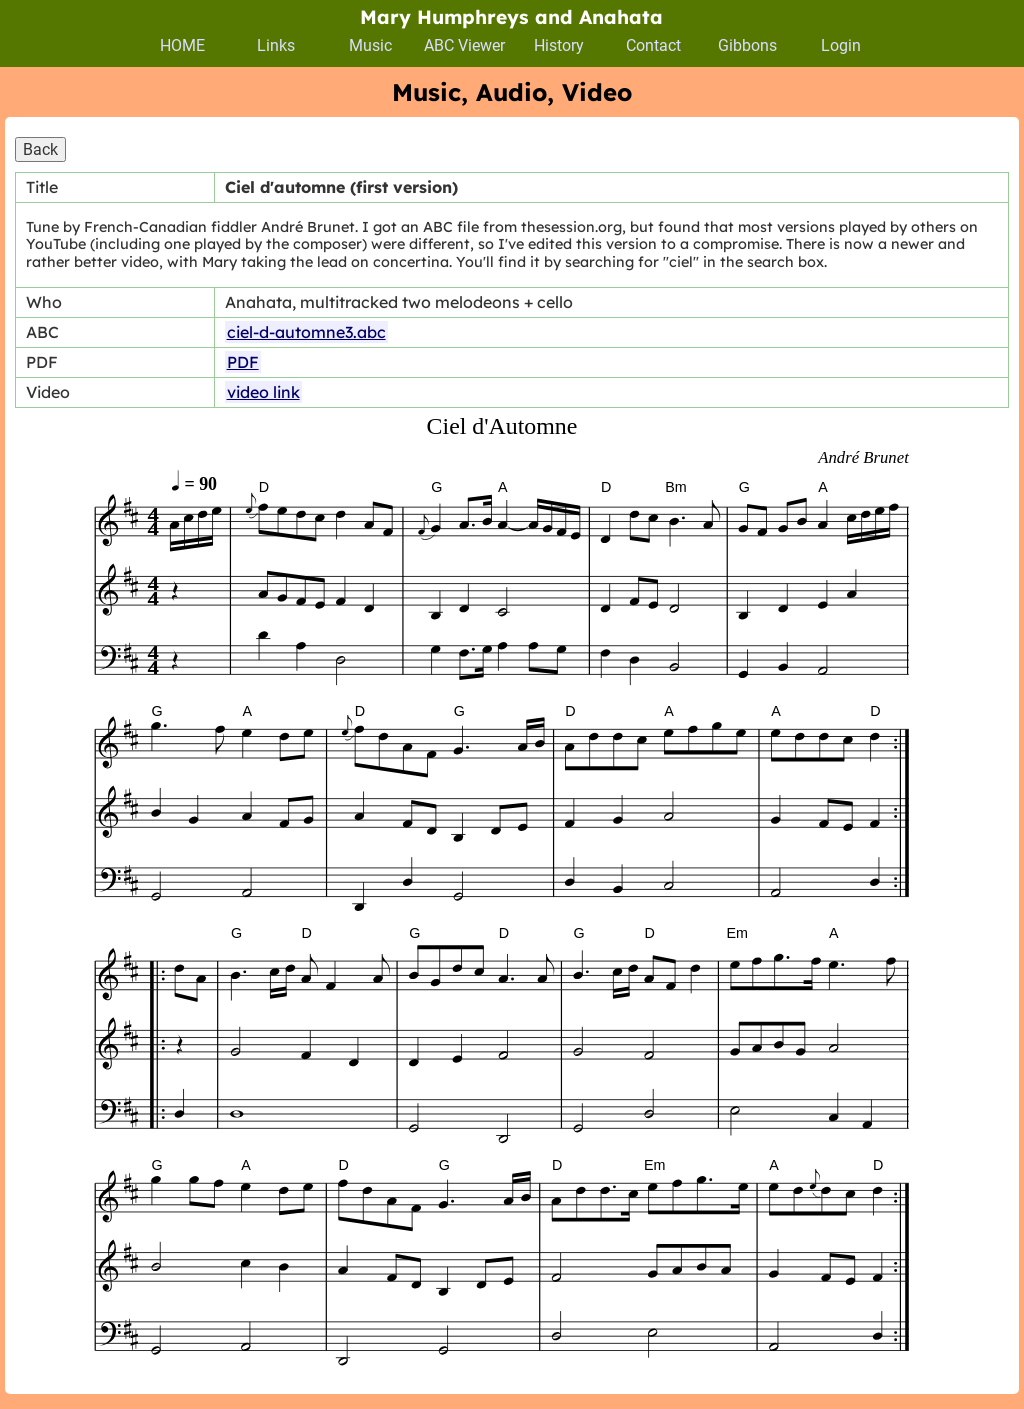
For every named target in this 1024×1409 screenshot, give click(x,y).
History (559, 45)
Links (276, 45)
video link (263, 392)
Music (370, 45)
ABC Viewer (464, 45)
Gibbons (747, 45)
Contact (653, 45)
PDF (243, 362)
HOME (182, 45)
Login (841, 45)
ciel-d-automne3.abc (306, 332)
